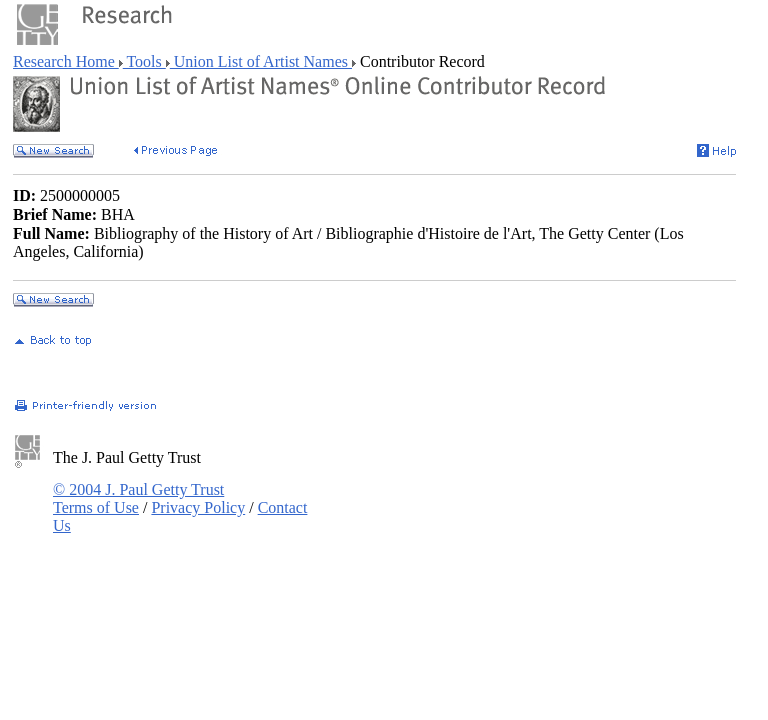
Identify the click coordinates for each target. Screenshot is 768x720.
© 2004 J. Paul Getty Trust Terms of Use (138, 498)
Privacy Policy (198, 507)
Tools (144, 61)
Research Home (66, 61)
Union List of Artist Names (261, 61)
